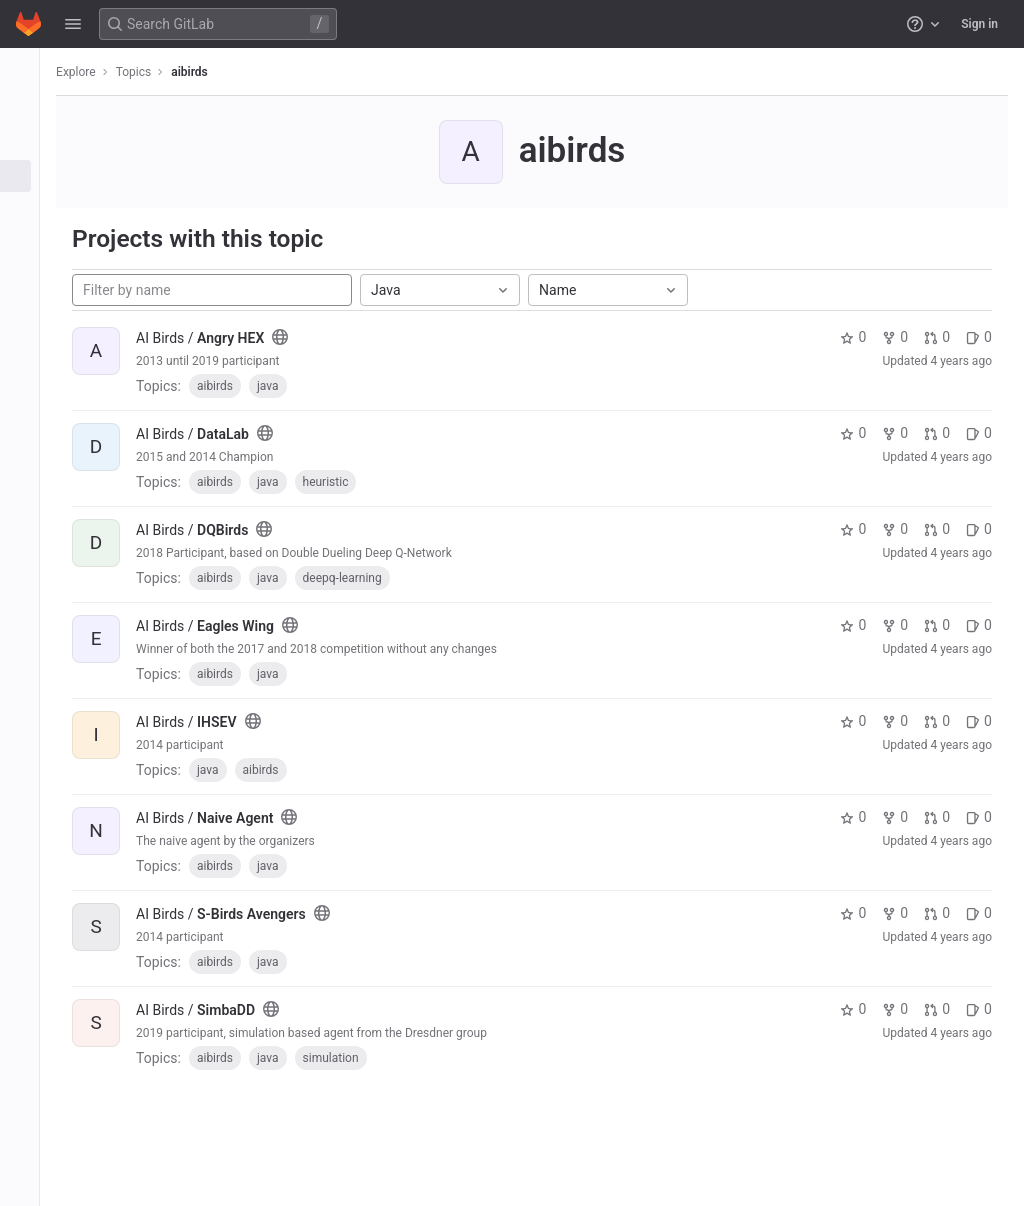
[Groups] (27, 143)
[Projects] (27, 110)
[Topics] (27, 176)
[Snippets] (27, 209)
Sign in (979, 24)
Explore (92, 72)
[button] (73, 24)
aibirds (205, 72)
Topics (150, 72)
